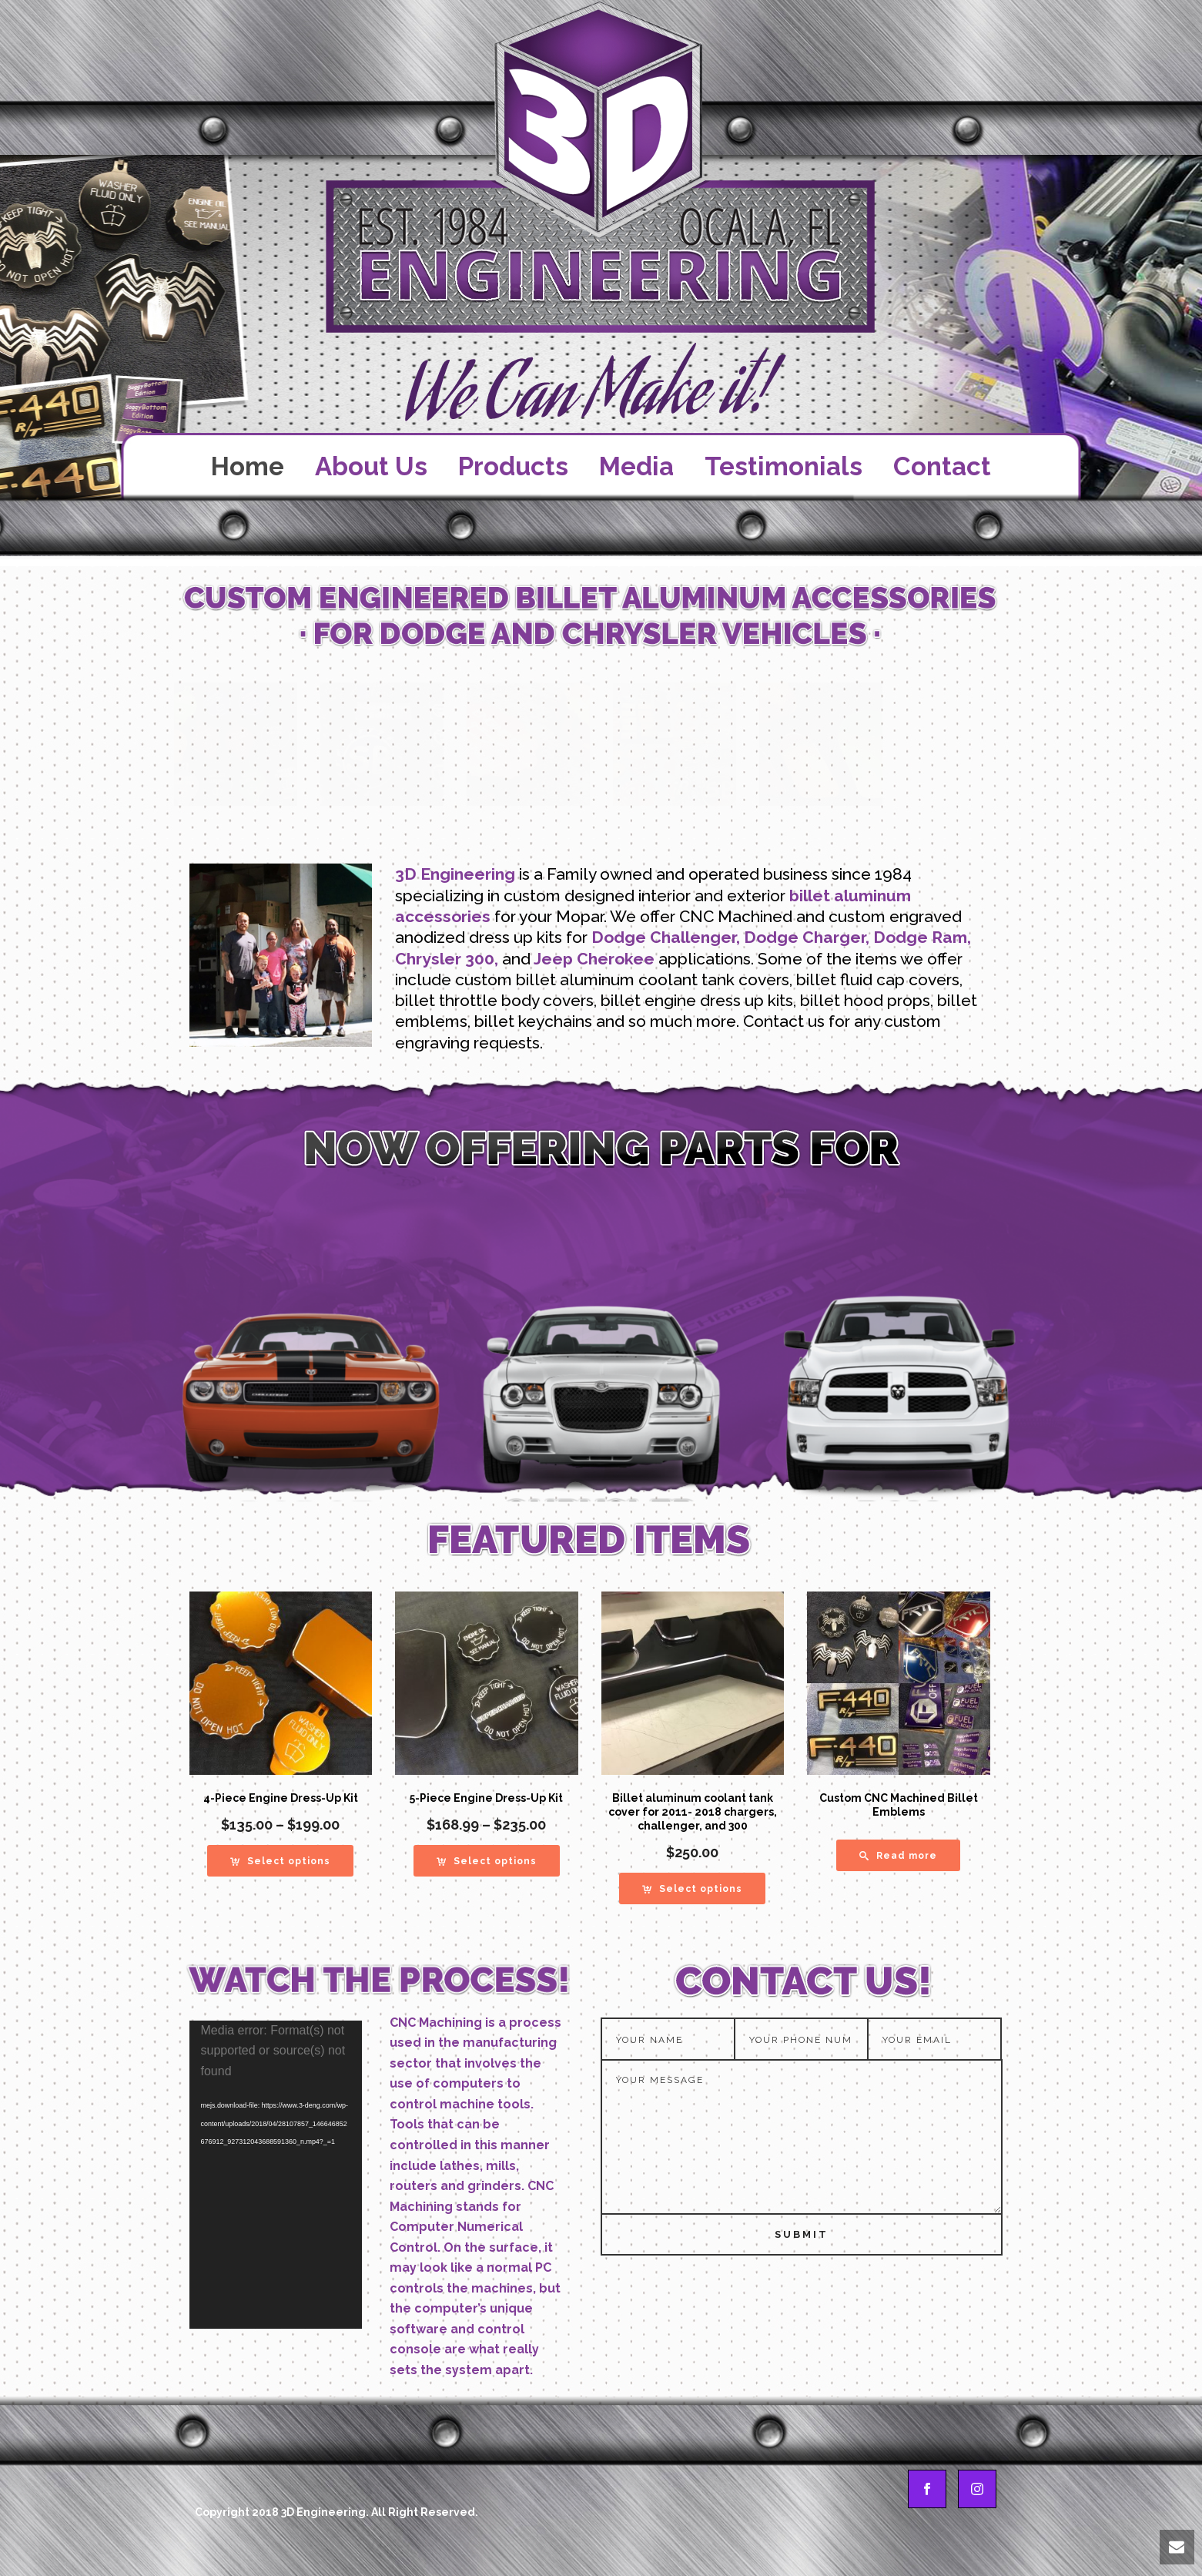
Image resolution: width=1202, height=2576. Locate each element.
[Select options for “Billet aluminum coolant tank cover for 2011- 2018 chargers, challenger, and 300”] (692, 1888)
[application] (275, 2175)
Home (247, 466)
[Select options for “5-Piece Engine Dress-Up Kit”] (487, 1861)
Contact (942, 466)
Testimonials (783, 466)
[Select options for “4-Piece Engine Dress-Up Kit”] (280, 1861)
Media (636, 466)
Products (513, 466)
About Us (371, 466)
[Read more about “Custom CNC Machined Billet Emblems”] (898, 1855)
